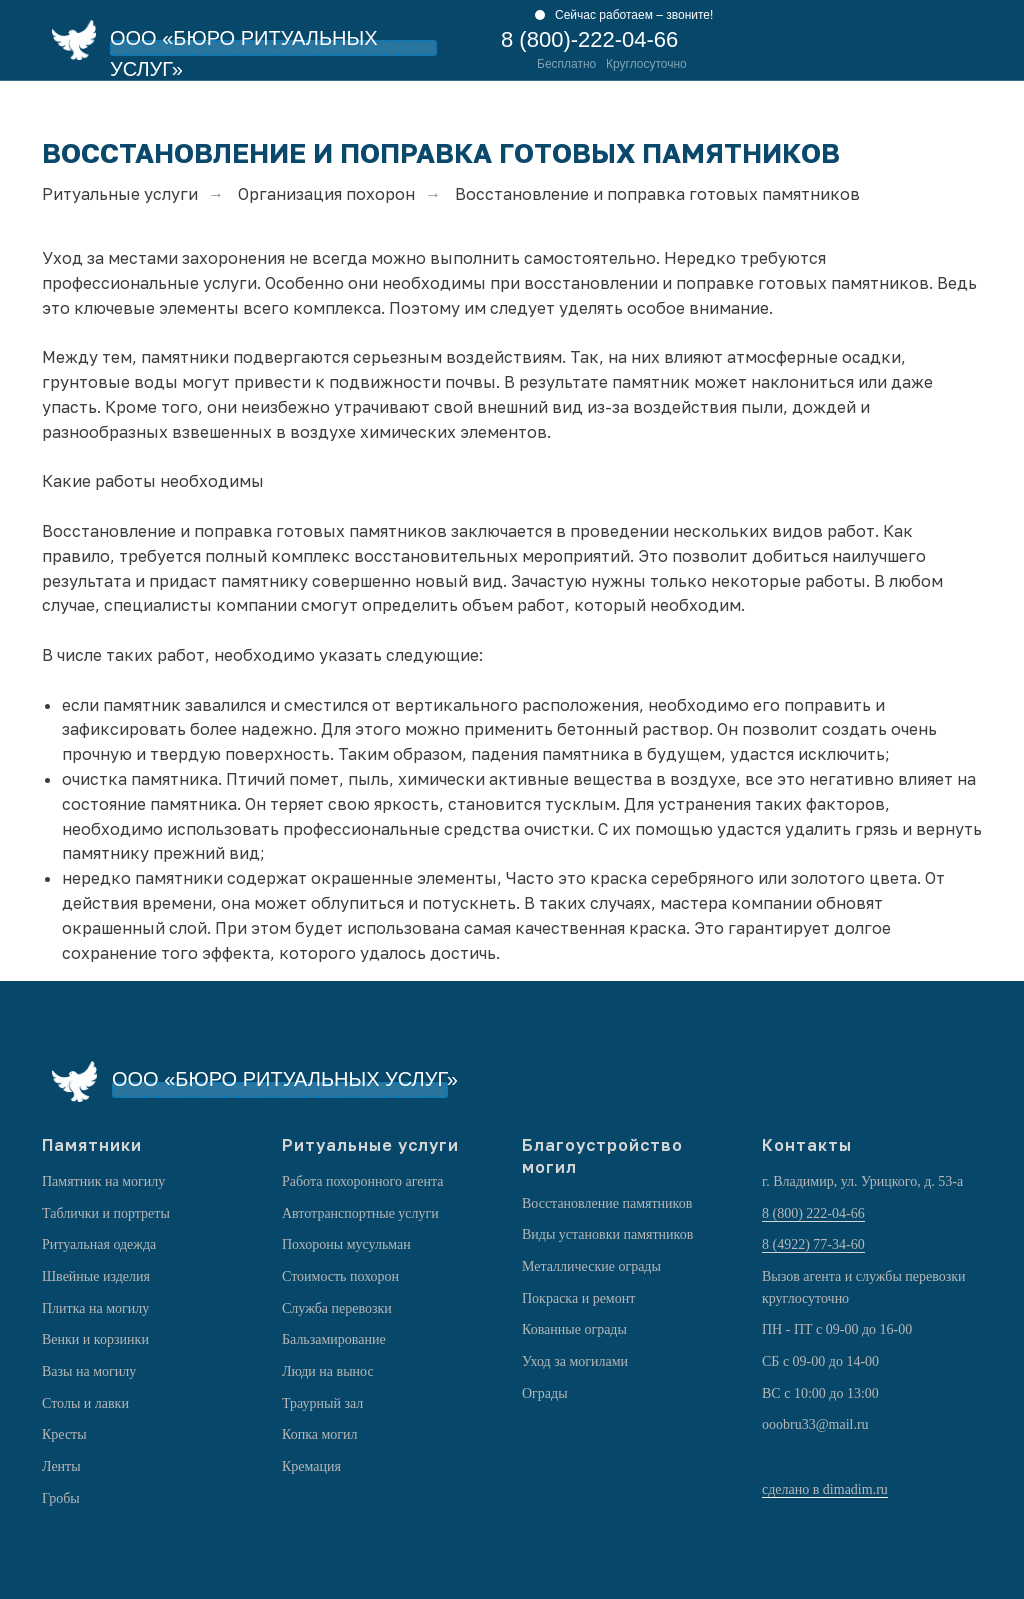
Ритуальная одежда (99, 1244)
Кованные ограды (574, 1329)
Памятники (92, 1145)
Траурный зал (322, 1403)
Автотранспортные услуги (360, 1213)
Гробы (61, 1498)
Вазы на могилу (89, 1371)
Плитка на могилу (95, 1308)
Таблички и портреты (106, 1213)
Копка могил (320, 1434)
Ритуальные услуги (120, 194)
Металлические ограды (591, 1266)
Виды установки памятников (607, 1234)
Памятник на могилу (103, 1181)
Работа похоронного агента (362, 1181)
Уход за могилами (575, 1361)
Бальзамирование (334, 1339)
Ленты (61, 1466)
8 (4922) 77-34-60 (813, 1244)
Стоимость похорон (340, 1276)
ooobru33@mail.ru (815, 1424)
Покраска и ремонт (578, 1298)
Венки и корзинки (95, 1339)
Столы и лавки (85, 1403)
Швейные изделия (96, 1276)
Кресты (64, 1434)
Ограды (545, 1393)
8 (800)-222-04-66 (589, 39)
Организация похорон (326, 194)
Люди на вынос (328, 1371)
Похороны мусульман (346, 1244)
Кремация (311, 1466)
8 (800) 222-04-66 (813, 1213)
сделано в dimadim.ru (825, 1489)
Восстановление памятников (607, 1203)
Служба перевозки (337, 1308)
